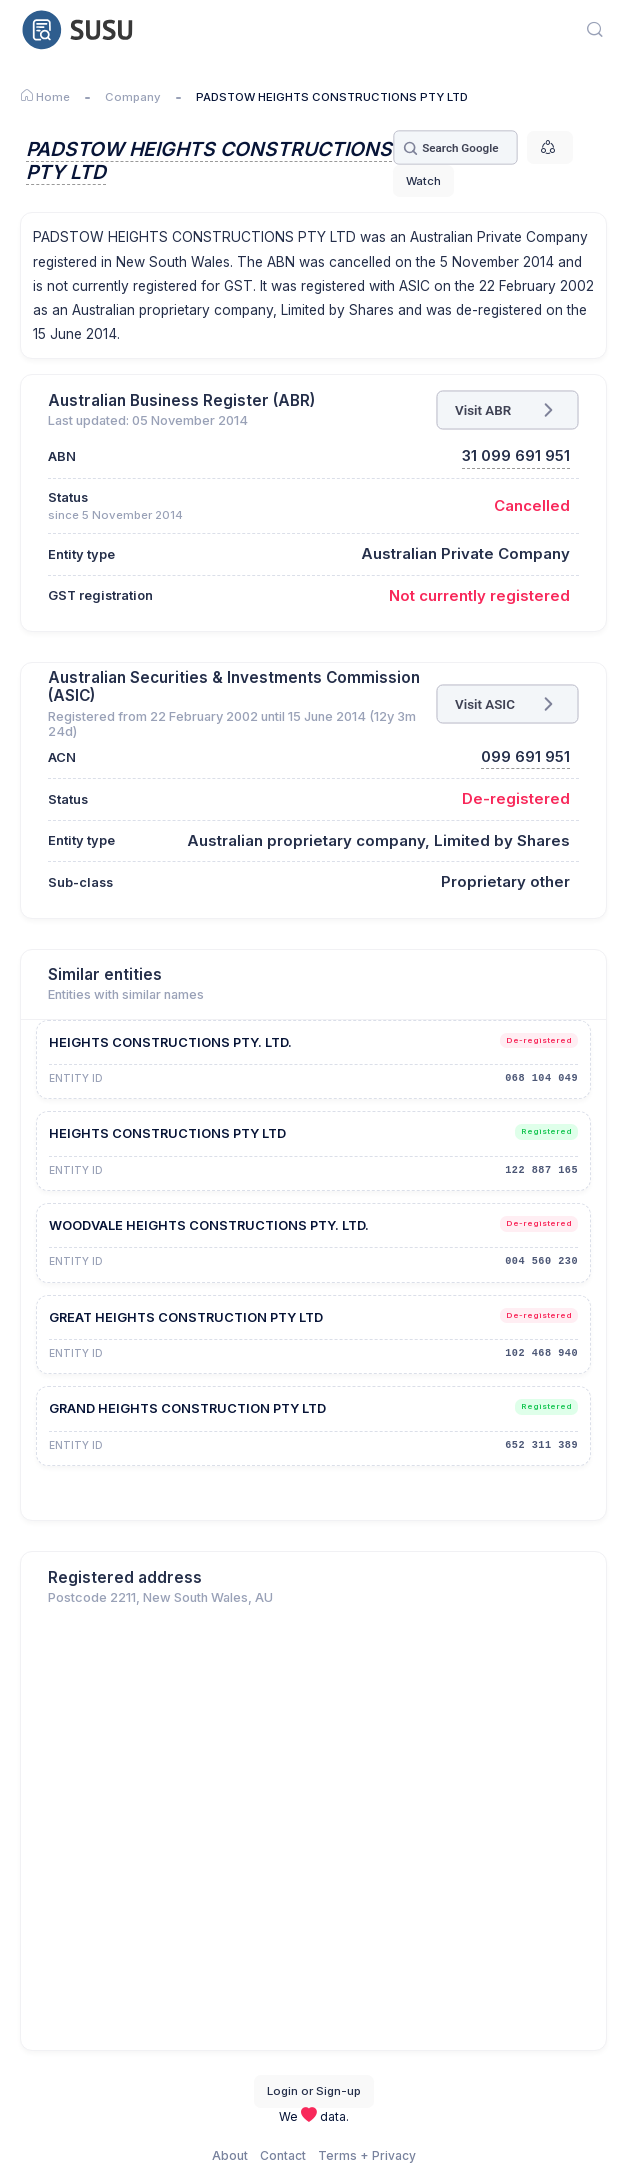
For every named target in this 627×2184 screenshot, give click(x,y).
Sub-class (80, 882)
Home (45, 96)
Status (68, 497)
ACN (62, 757)
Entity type (81, 554)
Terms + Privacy (367, 2155)
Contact (283, 2155)
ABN (62, 456)
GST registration (100, 595)
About (230, 2155)
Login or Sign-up (314, 2091)
